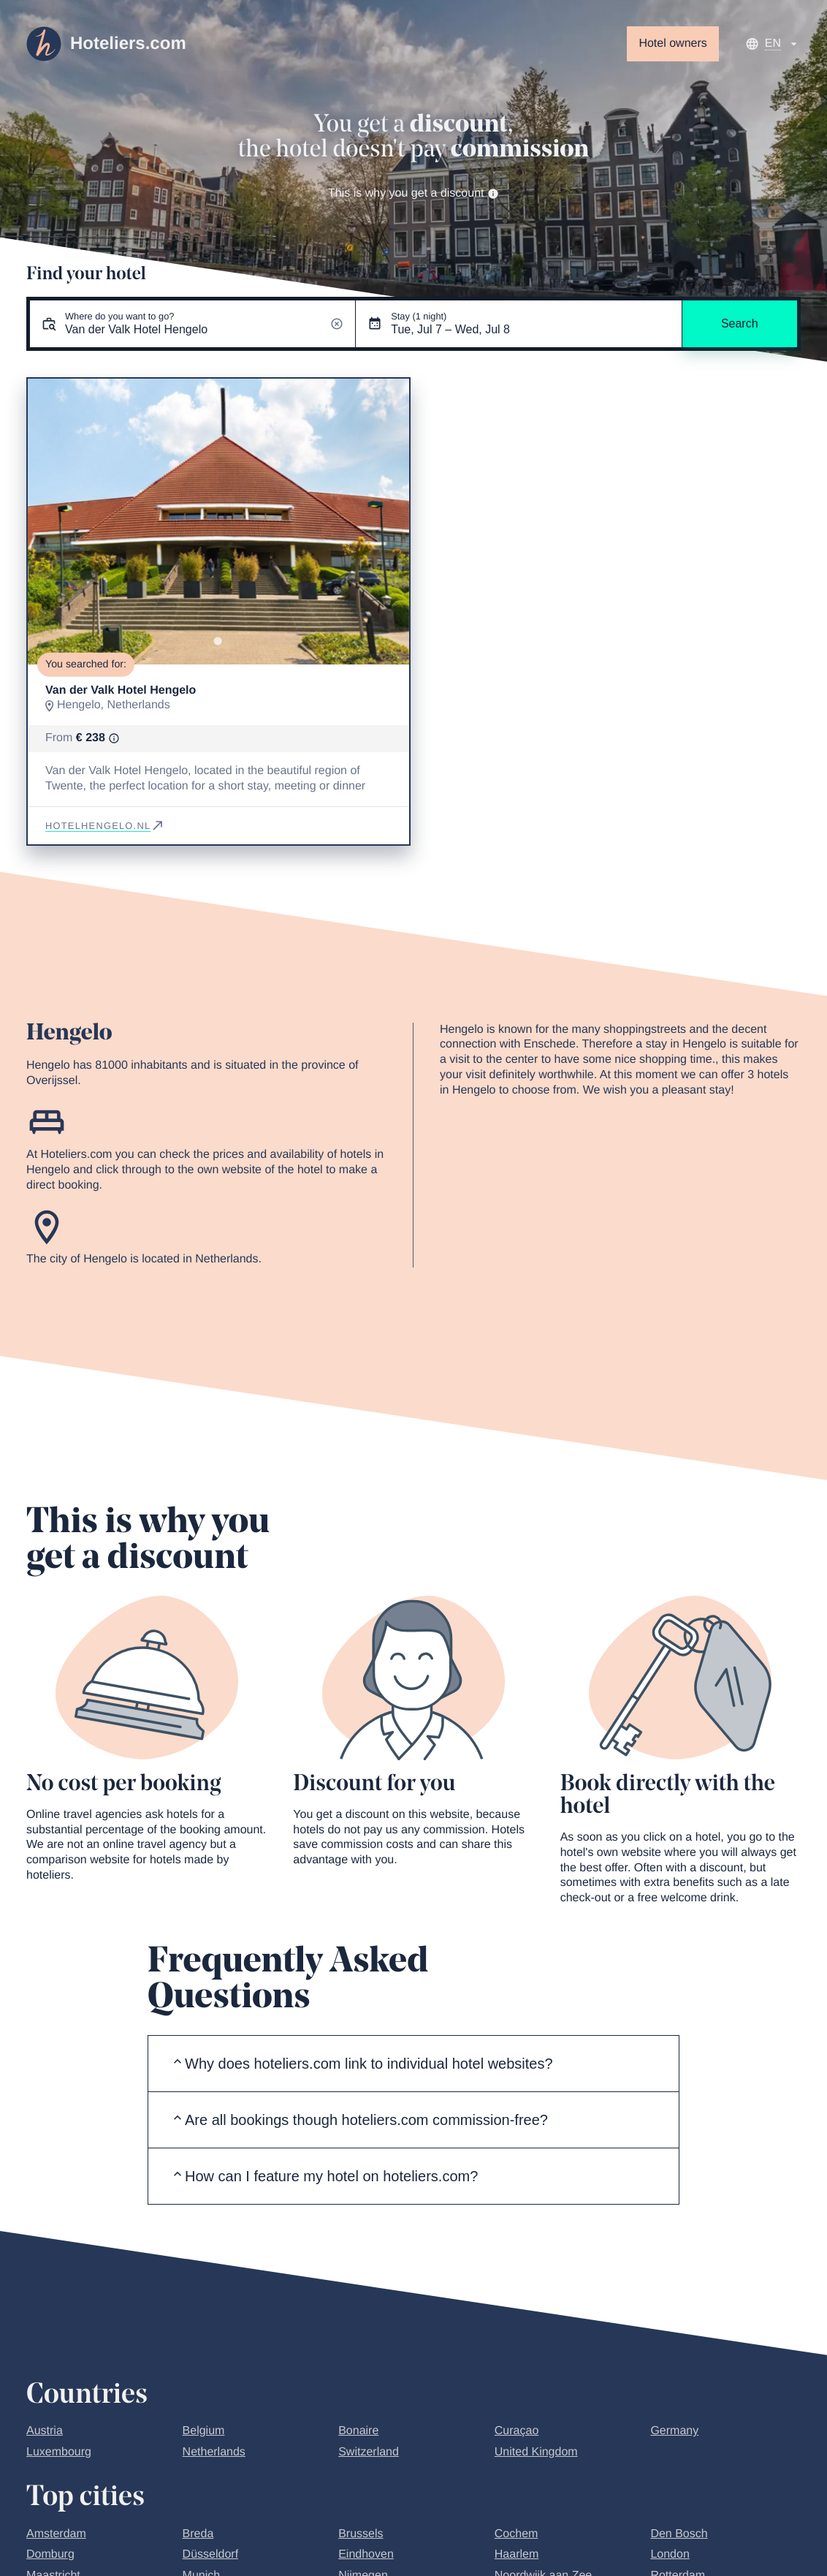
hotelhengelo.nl (105, 825)
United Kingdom (536, 2452)
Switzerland (368, 2452)
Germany (674, 2431)
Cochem (516, 2534)
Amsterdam (56, 2534)
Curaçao (516, 2431)
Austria (44, 2431)
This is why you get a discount (413, 193)
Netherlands (214, 2452)
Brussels (360, 2534)
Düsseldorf (210, 2554)
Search (739, 323)
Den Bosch (678, 2534)
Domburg (50, 2554)
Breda (198, 2534)
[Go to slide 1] (218, 641)
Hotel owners (672, 43)
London (669, 2554)
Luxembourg (58, 2452)
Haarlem (516, 2554)
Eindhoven (366, 2554)
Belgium (204, 2431)
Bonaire (358, 2431)
